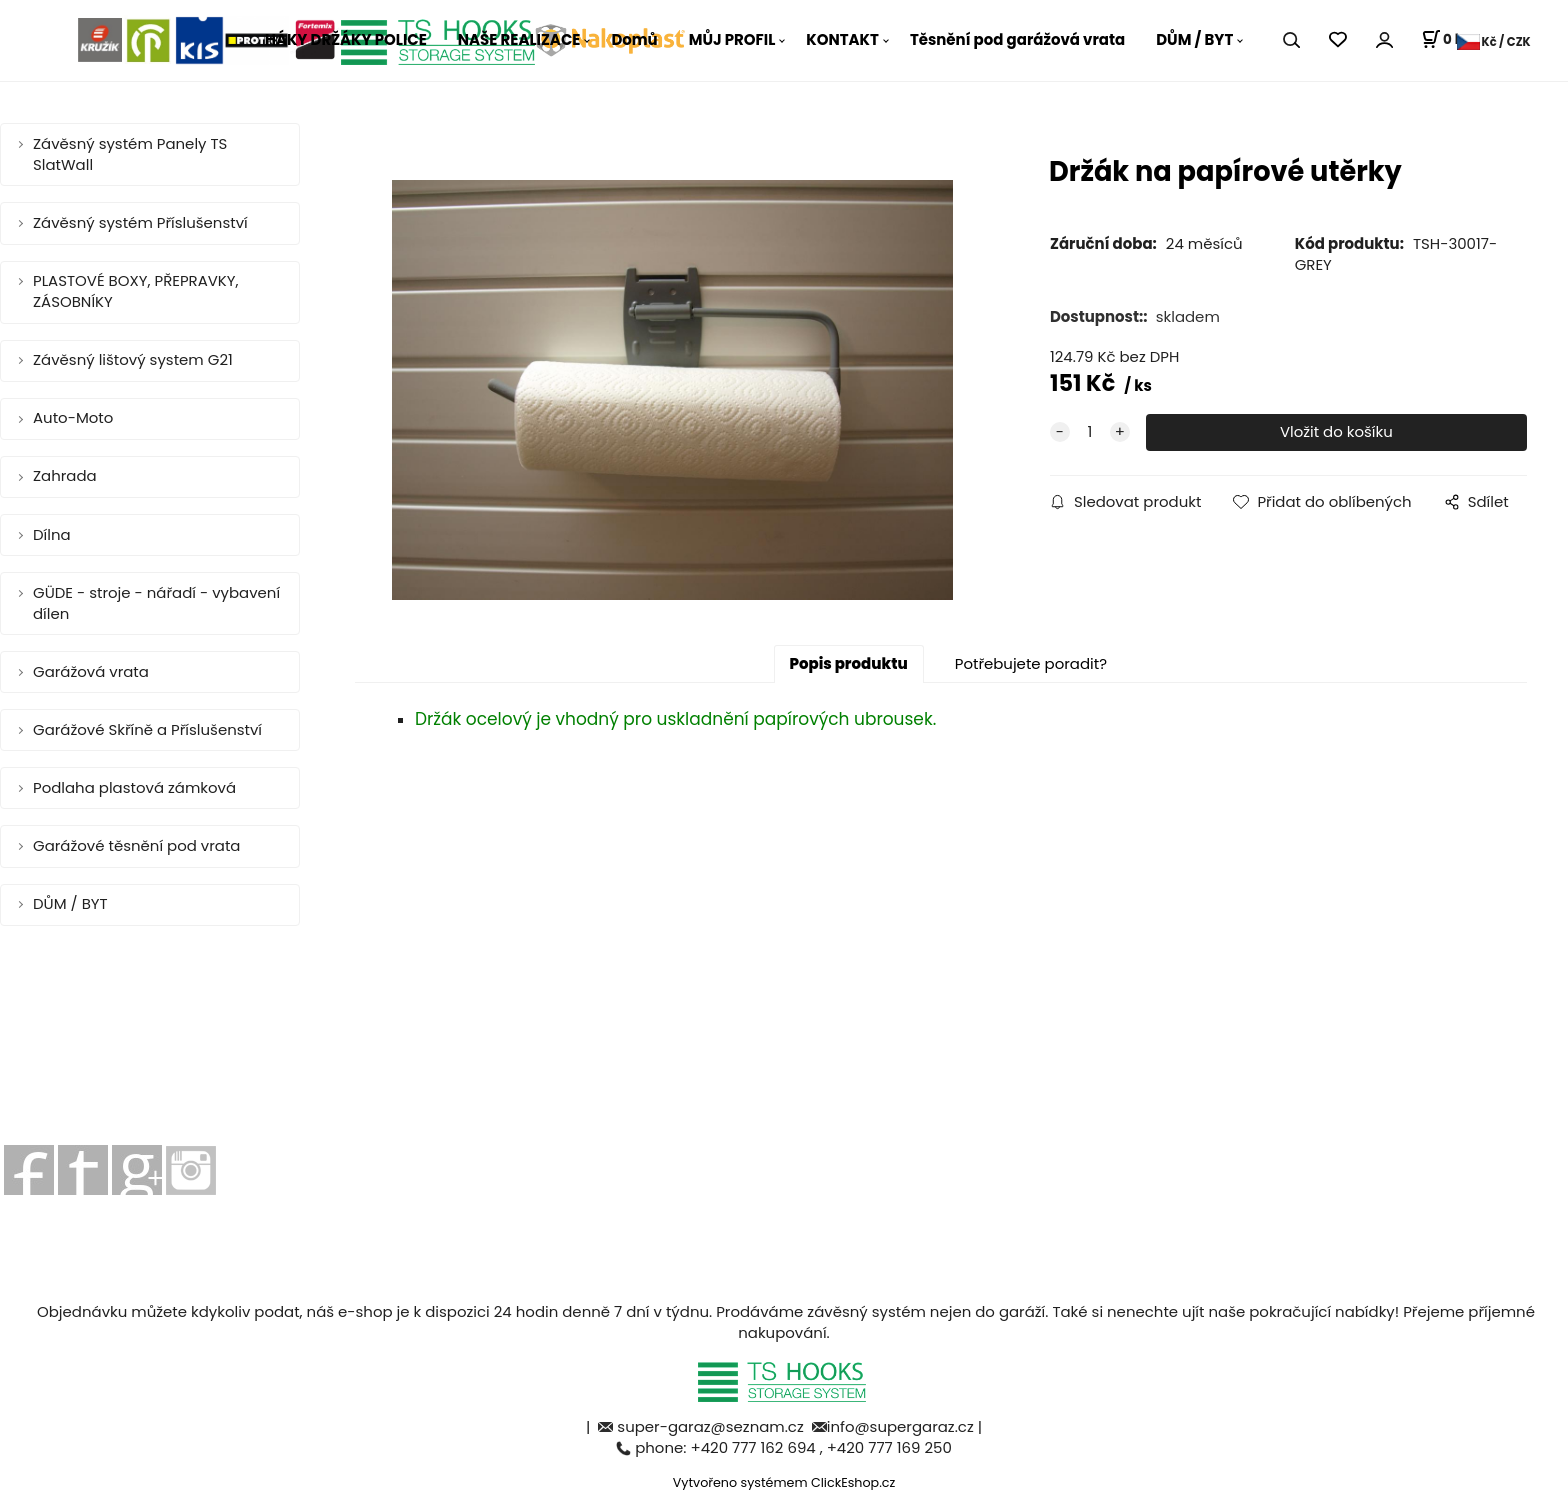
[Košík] (1445, 40)
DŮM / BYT (1194, 39)
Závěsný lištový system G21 (133, 359)
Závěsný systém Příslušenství (140, 222)
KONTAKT (842, 39)
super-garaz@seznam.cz (712, 1426)
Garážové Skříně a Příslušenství (147, 729)
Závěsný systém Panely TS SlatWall (130, 154)
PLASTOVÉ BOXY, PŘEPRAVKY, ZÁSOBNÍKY (136, 291)
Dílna (52, 534)
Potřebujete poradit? (1031, 663)
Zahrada (65, 475)
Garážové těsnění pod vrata (136, 845)
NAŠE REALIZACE (519, 39)
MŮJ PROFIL (732, 39)
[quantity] (1090, 432)
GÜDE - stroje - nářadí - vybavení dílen (156, 603)
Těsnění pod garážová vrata (1017, 39)
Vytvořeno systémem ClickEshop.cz (784, 1482)
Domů (634, 39)
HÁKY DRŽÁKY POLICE (346, 39)
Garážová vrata (91, 671)
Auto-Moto (73, 417)
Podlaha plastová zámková (134, 787)
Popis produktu (849, 663)
